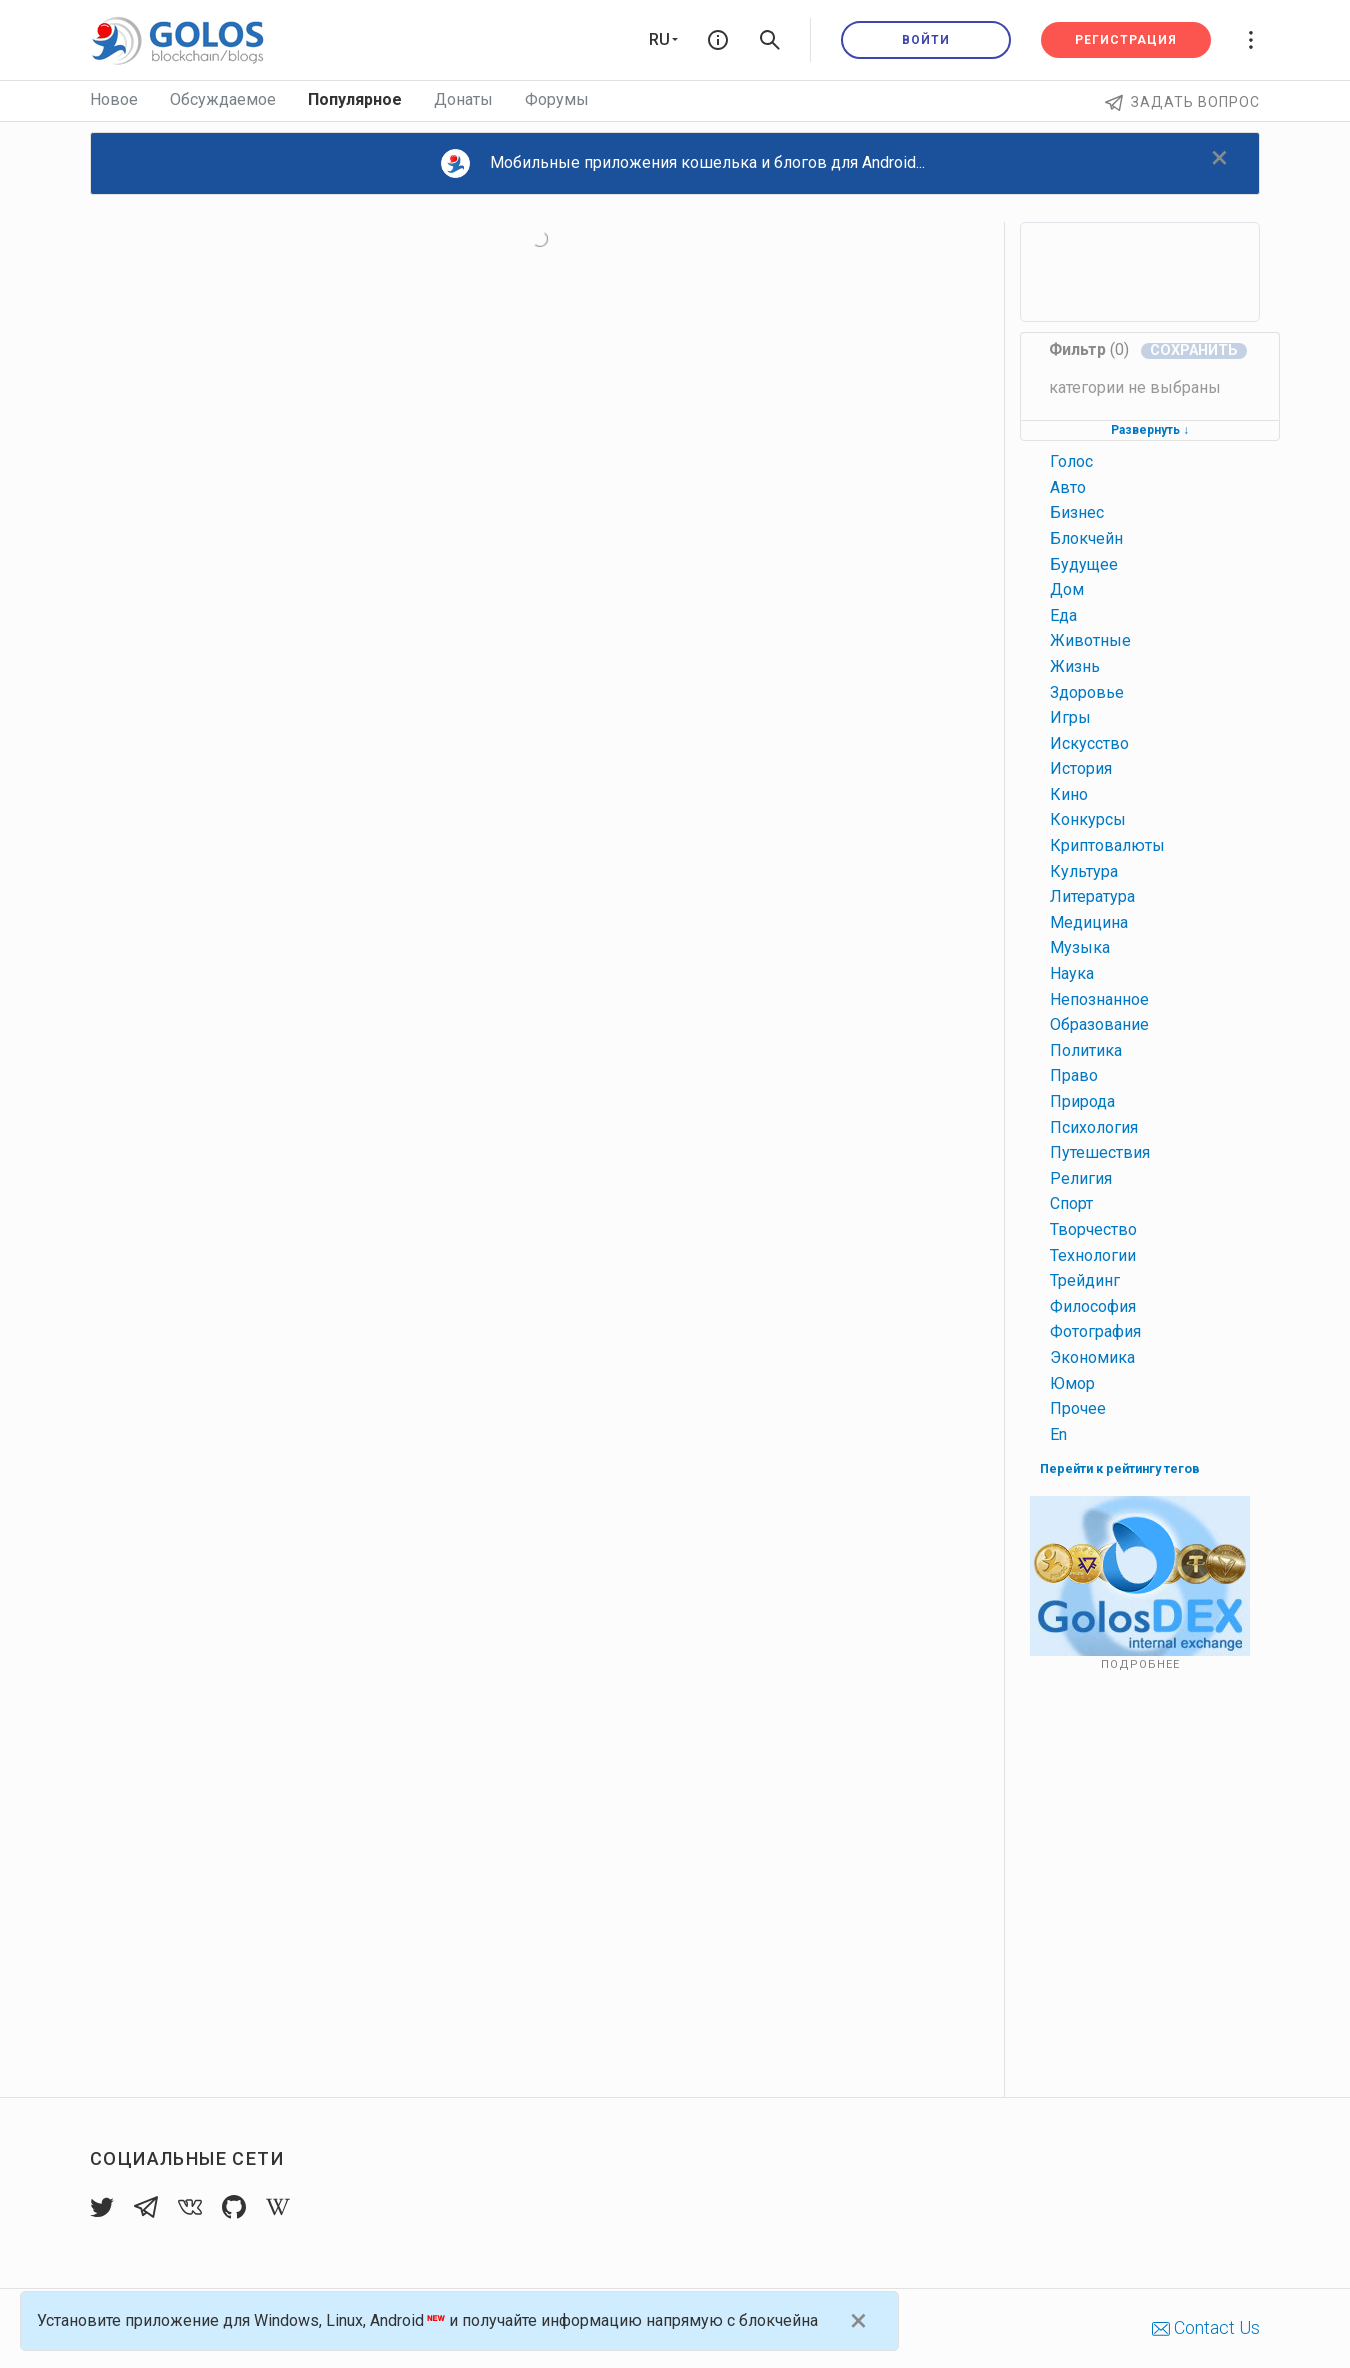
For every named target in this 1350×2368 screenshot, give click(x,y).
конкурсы (1088, 819)
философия (1093, 1306)
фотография (1095, 1331)
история (1081, 768)
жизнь (1075, 666)
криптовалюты (1107, 845)
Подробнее (1140, 1664)
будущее (1084, 564)
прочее (1078, 1408)
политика (1086, 1050)
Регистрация (1126, 40)
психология (1094, 1127)
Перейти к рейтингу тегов (1120, 1468)
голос (1071, 461)
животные (1090, 640)
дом (1067, 589)
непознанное (1099, 999)
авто (1068, 487)
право (1074, 1075)
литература (1092, 896)
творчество (1093, 1229)
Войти (926, 40)
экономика (1092, 1357)
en (1058, 1434)
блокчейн (1086, 538)
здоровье (1087, 692)
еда (1063, 615)
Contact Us (1206, 2327)
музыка (1080, 947)
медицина (1089, 922)
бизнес (1077, 512)
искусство (1089, 743)
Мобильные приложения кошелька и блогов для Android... (683, 163)
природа (1082, 1101)
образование (1099, 1024)
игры (1070, 717)
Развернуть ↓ (1150, 430)
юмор (1072, 1383)
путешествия (1100, 1152)
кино (1069, 794)
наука (1072, 973)
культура (1084, 871)
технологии (1093, 1255)
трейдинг (1085, 1280)
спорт (1071, 1203)
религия (1081, 1178)
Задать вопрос (1182, 102)
